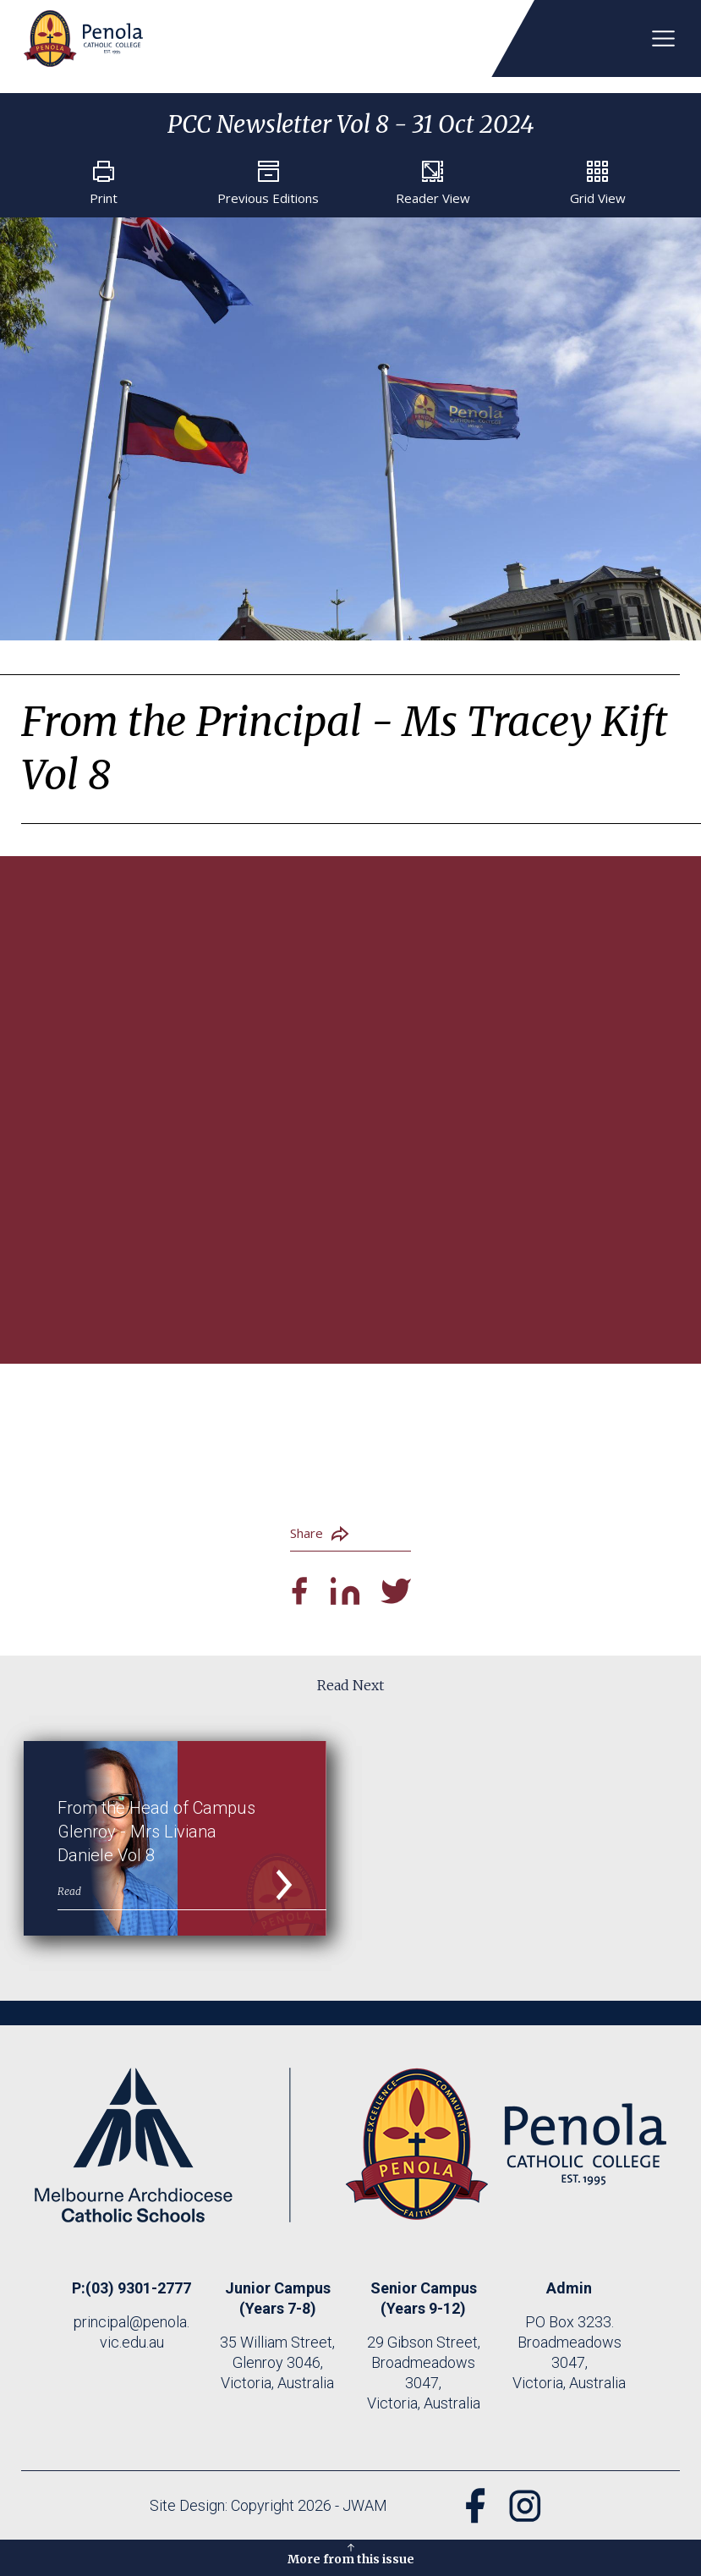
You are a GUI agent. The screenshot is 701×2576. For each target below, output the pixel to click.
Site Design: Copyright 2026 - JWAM (263, 2511)
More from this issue (351, 2553)
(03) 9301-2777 (138, 2294)
